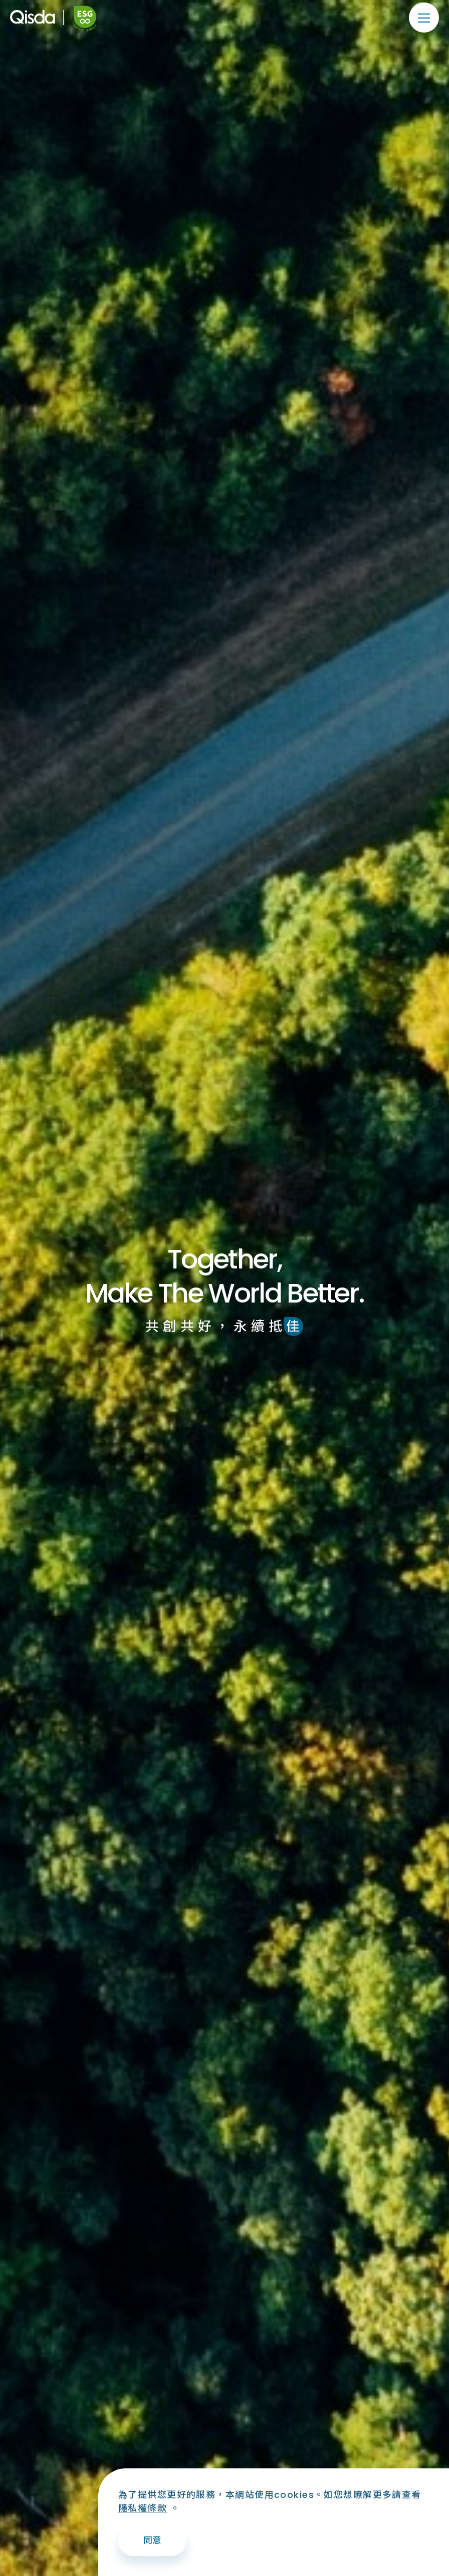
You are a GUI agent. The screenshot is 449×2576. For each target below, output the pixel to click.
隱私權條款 (142, 2508)
